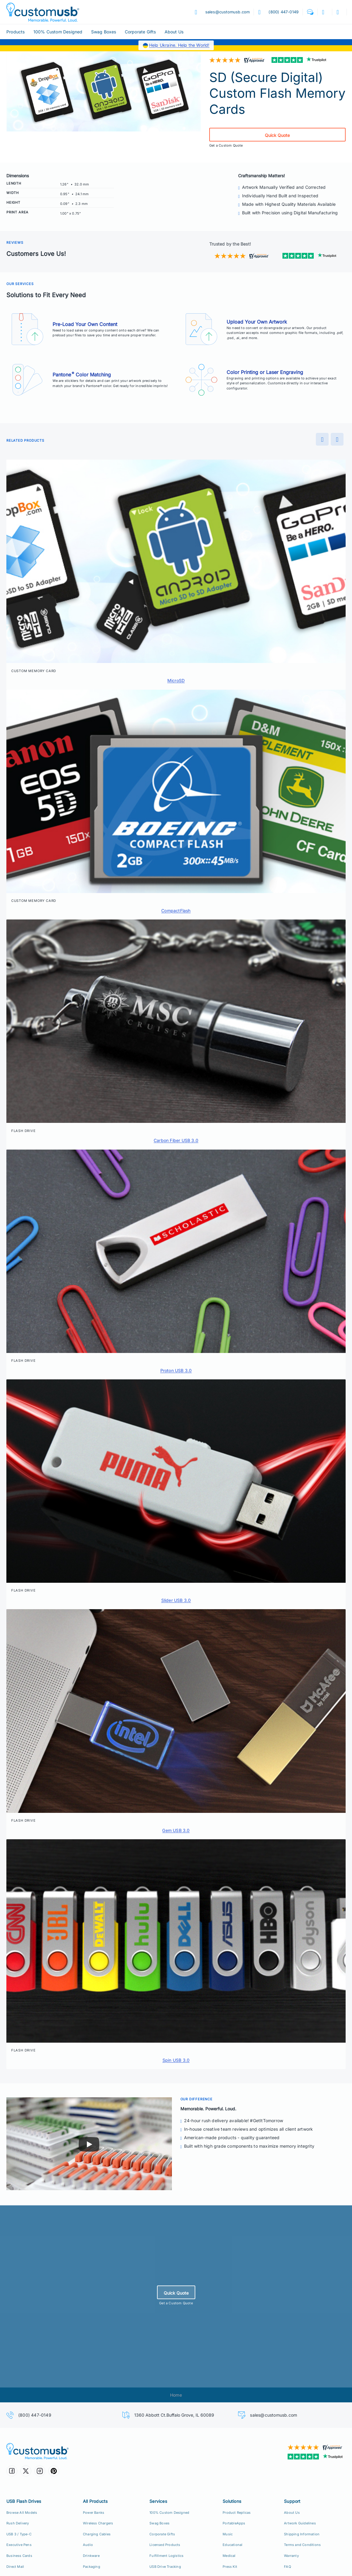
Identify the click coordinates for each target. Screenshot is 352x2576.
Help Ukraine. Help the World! (179, 45)
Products (15, 31)
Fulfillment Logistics (166, 2556)
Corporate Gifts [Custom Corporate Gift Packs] (162, 2534)
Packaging (91, 2566)
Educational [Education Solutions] (232, 2545)
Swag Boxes (103, 31)
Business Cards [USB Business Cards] (19, 2556)
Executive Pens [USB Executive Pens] (19, 2545)
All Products (95, 2501)
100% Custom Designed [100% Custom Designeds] (169, 2512)
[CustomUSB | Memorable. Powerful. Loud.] (89, 2451)
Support (292, 2501)
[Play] (89, 2144)
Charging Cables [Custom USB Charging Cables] (97, 2534)
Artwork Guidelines (300, 2523)
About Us (174, 31)
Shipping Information (302, 2534)
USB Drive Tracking (165, 2566)
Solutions (232, 2501)
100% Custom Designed (58, 31)
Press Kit (230, 2566)
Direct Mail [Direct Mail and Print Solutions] (15, 2566)
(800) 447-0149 (34, 2415)
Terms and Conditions (302, 2545)
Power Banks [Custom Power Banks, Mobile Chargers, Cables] (93, 2512)
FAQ (287, 2566)
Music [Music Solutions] (228, 2534)
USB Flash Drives (23, 2501)
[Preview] (322, 439)
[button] (310, 12)
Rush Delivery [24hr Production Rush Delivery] (17, 2523)
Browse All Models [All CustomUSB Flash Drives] (21, 2512)
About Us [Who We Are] (292, 2512)
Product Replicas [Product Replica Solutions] (237, 2512)
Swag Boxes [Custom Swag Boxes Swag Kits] (159, 2523)
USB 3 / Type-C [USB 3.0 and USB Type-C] (19, 2534)
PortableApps (234, 2523)
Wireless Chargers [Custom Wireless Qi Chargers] (98, 2523)
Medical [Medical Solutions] (229, 2556)
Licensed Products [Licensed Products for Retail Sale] (164, 2545)
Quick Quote (277, 135)
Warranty (291, 2556)
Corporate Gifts (140, 31)
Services (158, 2501)
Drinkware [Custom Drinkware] (91, 2556)
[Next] (337, 439)
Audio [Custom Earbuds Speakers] (88, 2545)
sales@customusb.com (273, 2415)
